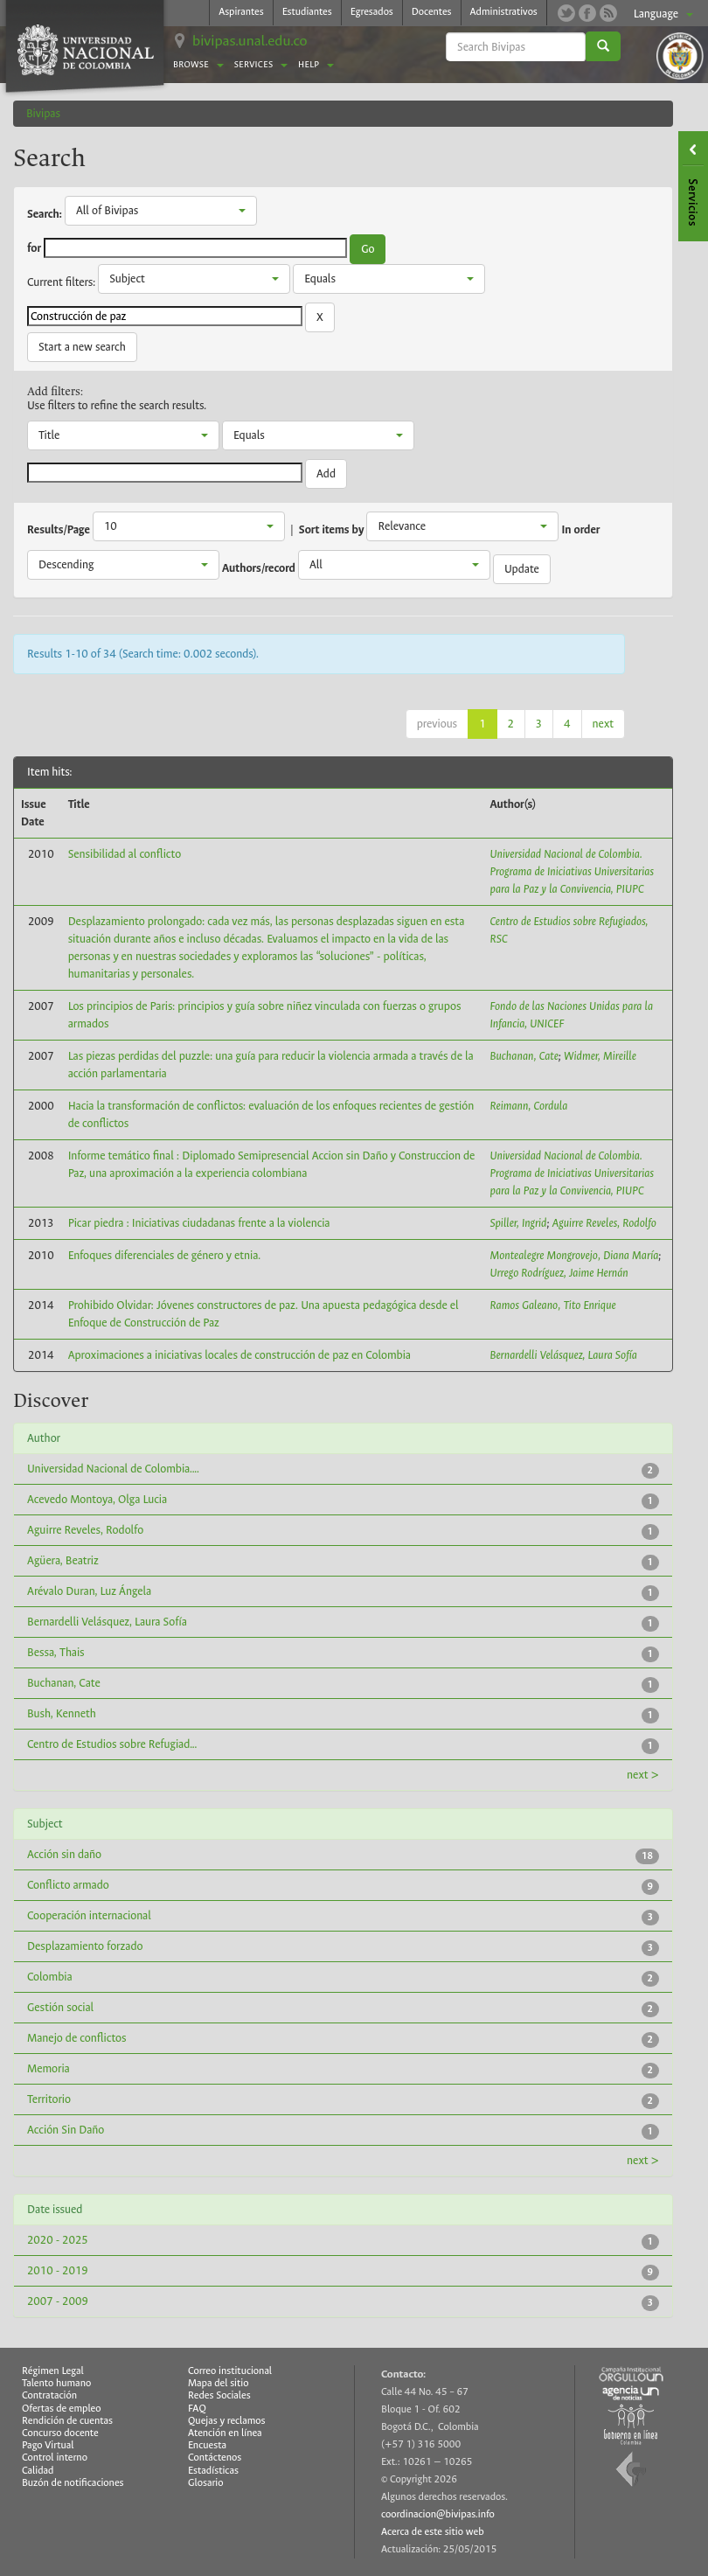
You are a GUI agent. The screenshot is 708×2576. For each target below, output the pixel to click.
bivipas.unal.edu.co (250, 40)
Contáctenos (214, 2457)
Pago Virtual (48, 2445)
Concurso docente (60, 2433)
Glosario (205, 2482)
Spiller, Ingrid (518, 1222)
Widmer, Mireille (600, 1055)
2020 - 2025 (57, 2239)
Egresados (372, 11)
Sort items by (331, 530)
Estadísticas (213, 2470)
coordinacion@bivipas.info (438, 2514)
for (34, 248)
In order (581, 530)
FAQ (197, 2408)
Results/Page (58, 530)
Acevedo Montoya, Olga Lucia (97, 1499)
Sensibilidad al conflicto (125, 853)
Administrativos (504, 11)
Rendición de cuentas (67, 2420)
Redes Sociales (219, 2395)
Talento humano (56, 2383)
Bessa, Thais (56, 1652)
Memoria (48, 2068)
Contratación (49, 2395)
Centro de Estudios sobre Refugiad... (112, 1744)
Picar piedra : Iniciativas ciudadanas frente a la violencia (199, 1222)
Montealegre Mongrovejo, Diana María (574, 1255)
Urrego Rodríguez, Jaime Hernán (559, 1272)
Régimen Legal (53, 2371)
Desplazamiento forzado (85, 1946)
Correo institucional (230, 2371)
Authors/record (258, 568)
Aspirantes (241, 11)
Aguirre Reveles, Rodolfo (604, 1222)
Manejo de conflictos (76, 2037)
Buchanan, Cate (524, 1055)
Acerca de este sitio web (432, 2531)
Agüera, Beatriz (63, 1560)
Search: (44, 214)
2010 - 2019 (57, 2270)
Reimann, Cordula (529, 1105)
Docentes (432, 11)
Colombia (50, 1976)
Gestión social (60, 2007)
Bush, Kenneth (61, 1713)
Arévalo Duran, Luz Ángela (89, 1591)
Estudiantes (307, 11)
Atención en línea (225, 2433)
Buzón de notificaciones (73, 2482)
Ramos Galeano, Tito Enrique (553, 1305)
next (603, 723)
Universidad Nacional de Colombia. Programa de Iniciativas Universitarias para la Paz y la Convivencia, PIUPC (572, 871)
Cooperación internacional (89, 1915)
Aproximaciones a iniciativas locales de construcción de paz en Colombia (239, 1354)
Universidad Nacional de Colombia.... (113, 1468)
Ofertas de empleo (61, 2408)
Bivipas (43, 113)
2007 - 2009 (57, 2301)
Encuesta (207, 2445)
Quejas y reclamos (227, 2420)
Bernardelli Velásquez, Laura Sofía (563, 1354)
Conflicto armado (68, 1884)
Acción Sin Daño (65, 2129)
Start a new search (82, 346)
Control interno (54, 2457)
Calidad (37, 2470)
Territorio (49, 2099)
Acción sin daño (64, 1854)
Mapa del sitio (218, 2383)
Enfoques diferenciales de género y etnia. (164, 1255)
